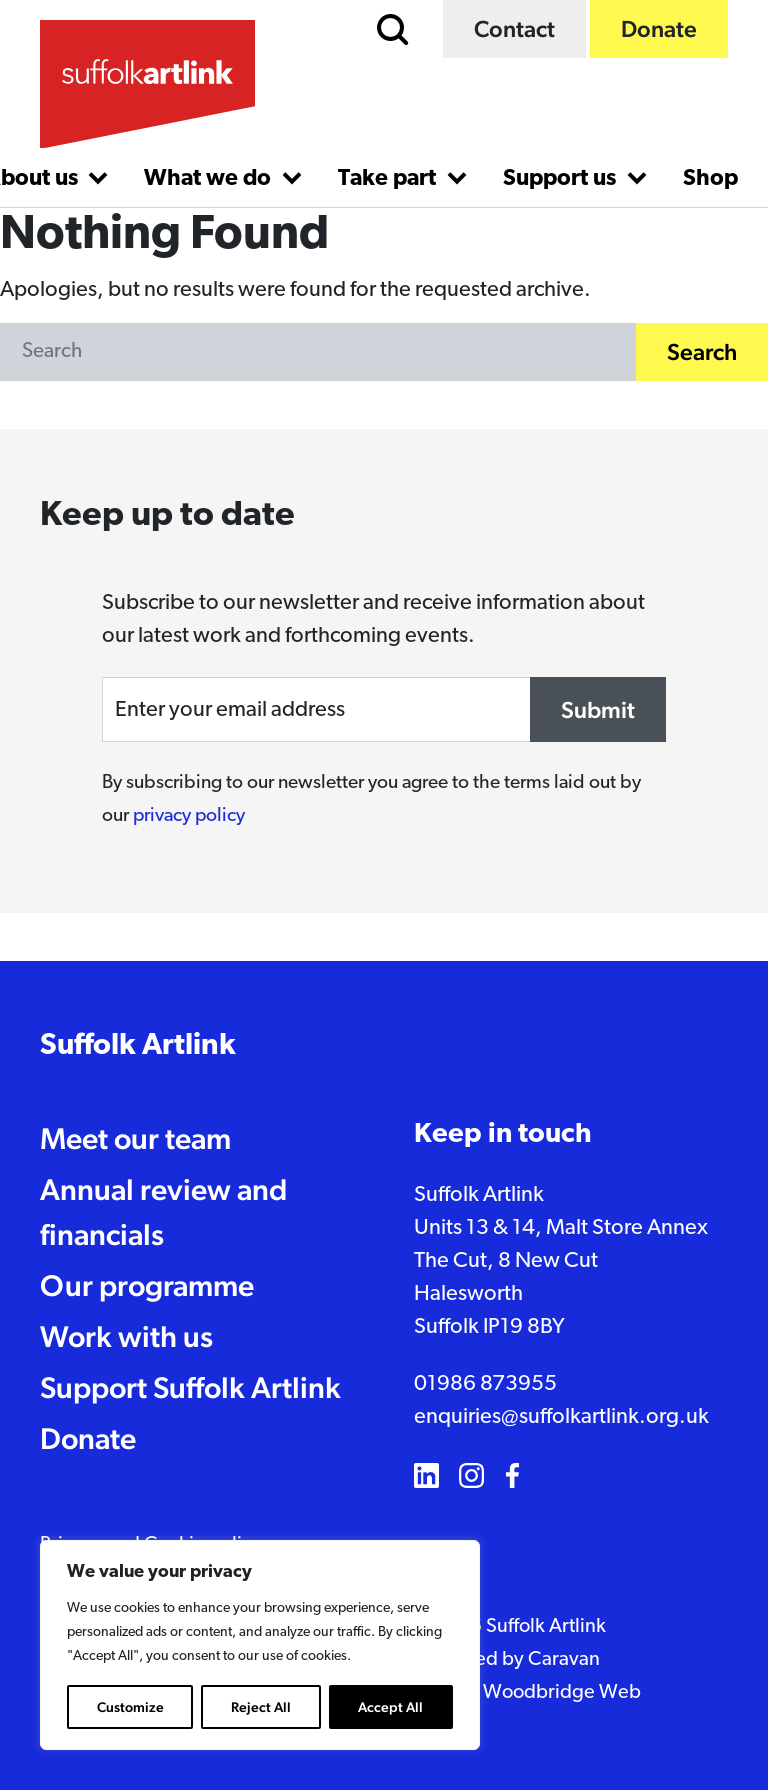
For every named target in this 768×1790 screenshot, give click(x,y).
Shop (710, 179)
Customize (130, 1707)
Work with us (126, 1336)
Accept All (390, 1707)
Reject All (261, 1707)
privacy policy (189, 816)
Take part (389, 179)
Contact (514, 28)
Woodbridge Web (562, 1693)
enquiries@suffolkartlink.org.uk (561, 1417)
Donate (659, 28)
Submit (598, 709)
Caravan (564, 1660)
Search (702, 351)
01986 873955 (485, 1384)
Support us (562, 179)
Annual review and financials (163, 1212)
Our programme (147, 1285)
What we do (210, 179)
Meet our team (135, 1138)
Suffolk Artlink (138, 1046)
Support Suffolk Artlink (190, 1387)
